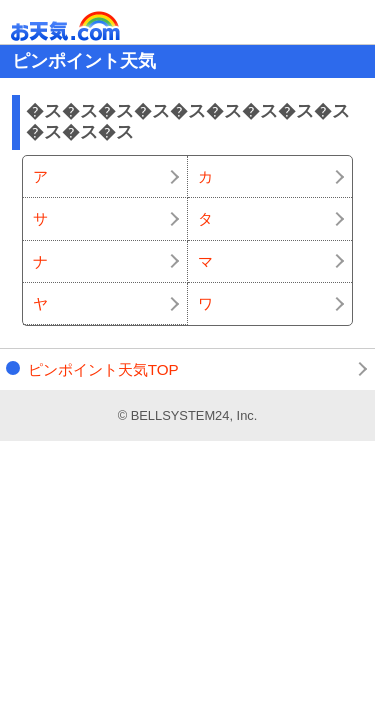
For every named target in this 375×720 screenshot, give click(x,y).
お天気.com (94, 26)
